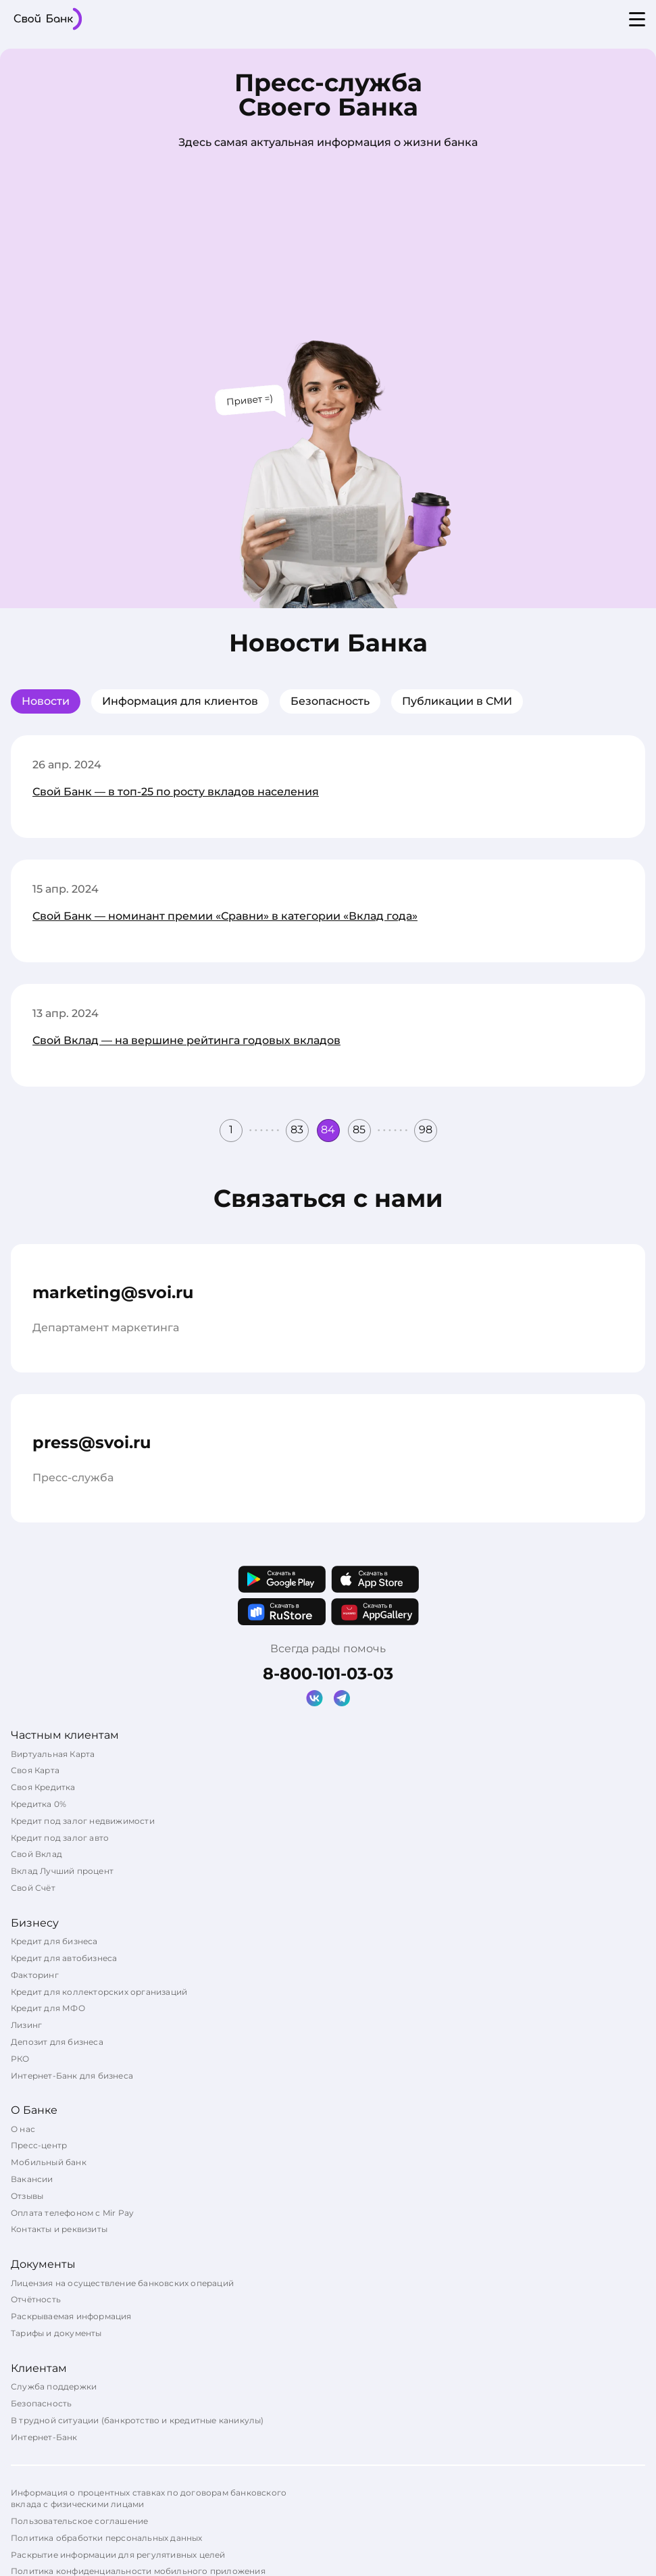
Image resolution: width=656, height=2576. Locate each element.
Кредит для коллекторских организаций (99, 1992)
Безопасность (330, 701)
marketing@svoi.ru (112, 1292)
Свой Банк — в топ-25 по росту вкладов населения (175, 791)
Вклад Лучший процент (62, 1871)
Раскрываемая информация (71, 2316)
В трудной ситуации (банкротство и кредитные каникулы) (137, 2420)
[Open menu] (637, 19)
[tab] (45, 701)
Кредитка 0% (38, 1804)
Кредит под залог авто (60, 1838)
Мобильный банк (48, 2162)
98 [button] (425, 1129)
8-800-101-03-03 (328, 1673)
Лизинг (26, 2025)
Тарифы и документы (56, 2333)
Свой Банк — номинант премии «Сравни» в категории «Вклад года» (225, 916)
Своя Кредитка (43, 1787)
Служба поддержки (54, 2386)
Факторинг (35, 1975)
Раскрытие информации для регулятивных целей (118, 2555)
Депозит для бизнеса (57, 2042)
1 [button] (231, 1129)
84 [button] (328, 1129)
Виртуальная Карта (53, 1754)
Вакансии (32, 2179)
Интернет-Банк (44, 2437)
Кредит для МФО (48, 2008)
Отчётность (36, 2299)
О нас (23, 2129)
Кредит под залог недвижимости (83, 1821)
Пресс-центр (39, 2145)
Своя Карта (35, 1770)
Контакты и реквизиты (59, 2229)
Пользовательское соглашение (79, 2521)
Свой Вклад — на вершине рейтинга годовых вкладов (186, 1040)
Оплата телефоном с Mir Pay (72, 2213)
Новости (46, 701)
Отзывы (27, 2196)
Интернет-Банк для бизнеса (72, 2076)
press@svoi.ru (91, 1442)
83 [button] (297, 1129)
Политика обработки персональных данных (107, 2538)
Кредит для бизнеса (54, 1941)
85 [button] (359, 1129)
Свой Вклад (36, 1854)
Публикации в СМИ (457, 701)
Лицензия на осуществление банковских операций (122, 2283)
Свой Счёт (33, 1888)
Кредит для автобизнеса (64, 1958)
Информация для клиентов (180, 701)
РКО (20, 2059)
